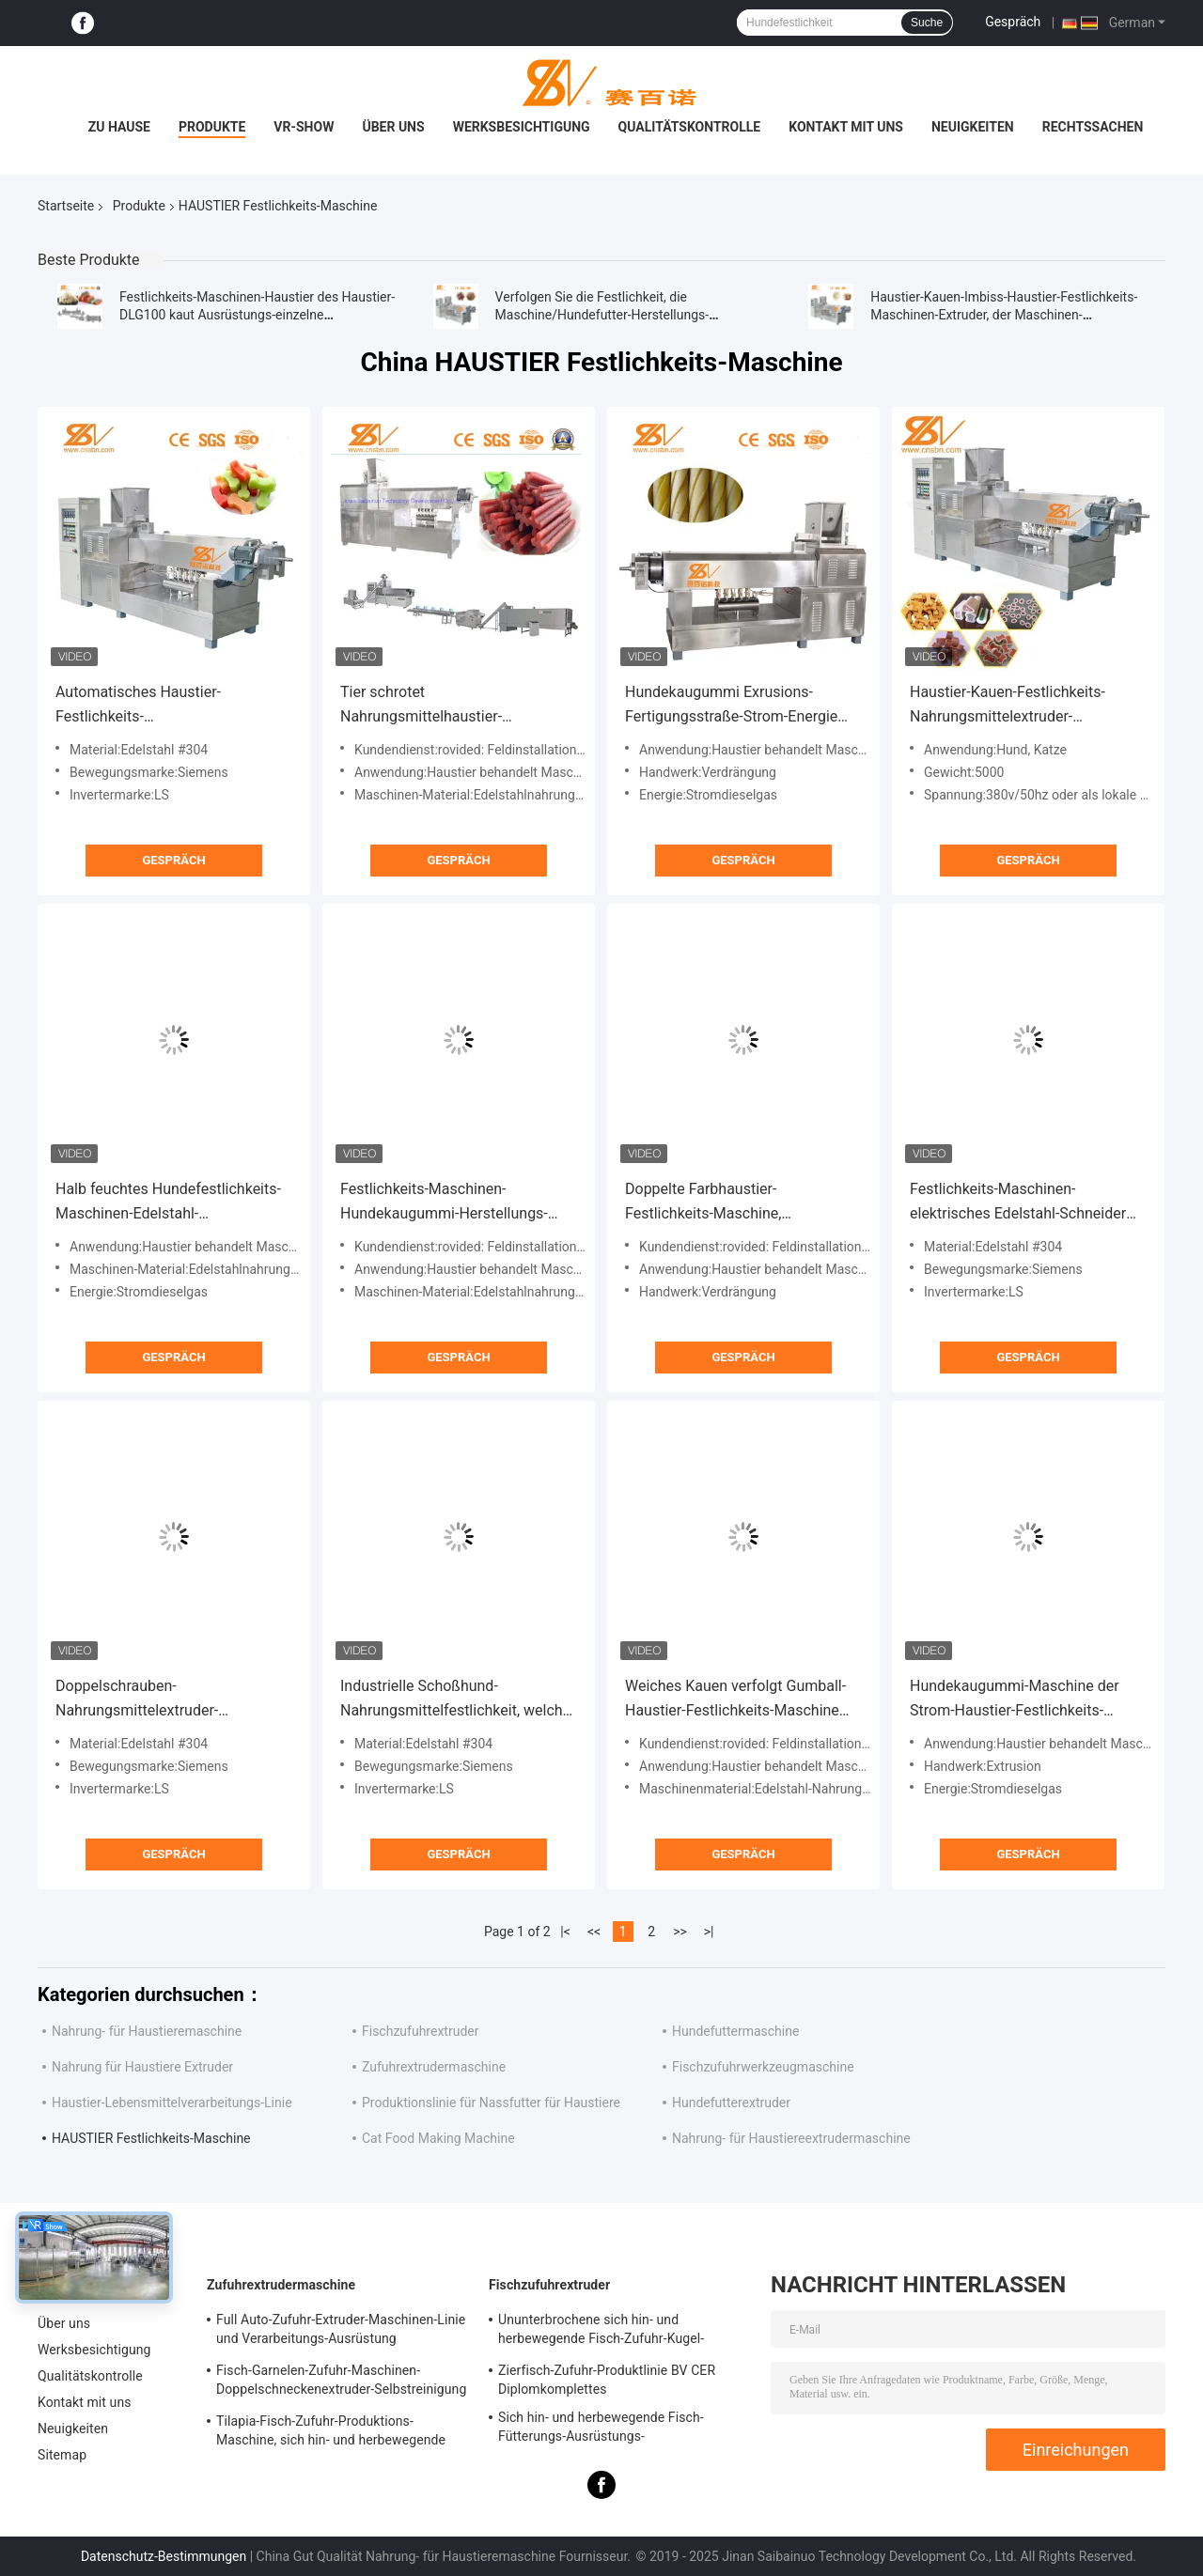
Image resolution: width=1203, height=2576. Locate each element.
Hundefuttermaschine (735, 2031)
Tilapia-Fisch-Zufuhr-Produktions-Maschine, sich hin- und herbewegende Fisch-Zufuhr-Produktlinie (330, 2433)
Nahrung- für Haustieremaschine (147, 2031)
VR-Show (303, 126)
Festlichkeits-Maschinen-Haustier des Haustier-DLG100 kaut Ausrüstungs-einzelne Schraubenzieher (257, 314)
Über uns (393, 126)
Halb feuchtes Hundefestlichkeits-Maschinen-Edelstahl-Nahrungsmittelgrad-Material (168, 1203)
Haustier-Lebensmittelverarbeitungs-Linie (172, 2102)
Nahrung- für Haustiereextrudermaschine (791, 2138)
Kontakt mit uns (846, 126)
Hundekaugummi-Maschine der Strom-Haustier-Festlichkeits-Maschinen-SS (1014, 1700)
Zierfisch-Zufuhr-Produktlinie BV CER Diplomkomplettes (606, 2380)
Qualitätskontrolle (689, 126)
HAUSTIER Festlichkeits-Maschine (151, 2138)
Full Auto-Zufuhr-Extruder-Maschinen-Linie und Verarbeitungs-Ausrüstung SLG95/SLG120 (340, 2331)
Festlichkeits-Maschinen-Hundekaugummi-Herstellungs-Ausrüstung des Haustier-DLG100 (451, 1203)
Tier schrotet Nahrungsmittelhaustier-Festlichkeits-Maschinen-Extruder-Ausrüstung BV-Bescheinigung (453, 706)
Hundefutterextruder (731, 2102)
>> (680, 1931)
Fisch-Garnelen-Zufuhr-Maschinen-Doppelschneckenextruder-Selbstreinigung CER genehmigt (341, 2382)
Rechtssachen (1093, 126)
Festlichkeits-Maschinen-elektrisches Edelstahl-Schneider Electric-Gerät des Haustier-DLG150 (1027, 1203)
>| (709, 1931)
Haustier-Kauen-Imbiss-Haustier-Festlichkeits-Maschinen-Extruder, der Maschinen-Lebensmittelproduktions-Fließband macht (1003, 314)
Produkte (212, 126)
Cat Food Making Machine (438, 2138)
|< (565, 1931)
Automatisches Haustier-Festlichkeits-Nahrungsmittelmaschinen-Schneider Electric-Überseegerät (162, 706)
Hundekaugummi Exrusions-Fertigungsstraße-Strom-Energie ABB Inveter (731, 706)
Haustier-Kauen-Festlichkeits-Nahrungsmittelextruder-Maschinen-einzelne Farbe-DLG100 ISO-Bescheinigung (1025, 706)
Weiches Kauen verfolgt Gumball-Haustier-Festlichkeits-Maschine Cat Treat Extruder (735, 1700)
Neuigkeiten (972, 126)
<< (594, 1931)
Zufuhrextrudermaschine (434, 2066)
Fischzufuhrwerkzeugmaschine (763, 2066)
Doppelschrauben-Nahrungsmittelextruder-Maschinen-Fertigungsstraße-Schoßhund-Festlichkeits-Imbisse (165, 1700)
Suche (927, 22)
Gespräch (1012, 21)
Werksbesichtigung (521, 126)
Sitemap (62, 2454)
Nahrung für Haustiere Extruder (142, 2066)
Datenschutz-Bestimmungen (163, 2556)
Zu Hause (119, 126)
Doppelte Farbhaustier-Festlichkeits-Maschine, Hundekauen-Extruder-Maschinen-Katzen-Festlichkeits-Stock (738, 1203)
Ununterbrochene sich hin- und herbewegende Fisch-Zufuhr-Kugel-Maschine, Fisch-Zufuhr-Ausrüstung (603, 2331)
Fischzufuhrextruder (420, 2031)
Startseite (66, 205)
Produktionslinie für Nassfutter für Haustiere (491, 2102)
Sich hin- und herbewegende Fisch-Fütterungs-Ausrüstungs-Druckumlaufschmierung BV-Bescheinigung (601, 2429)
